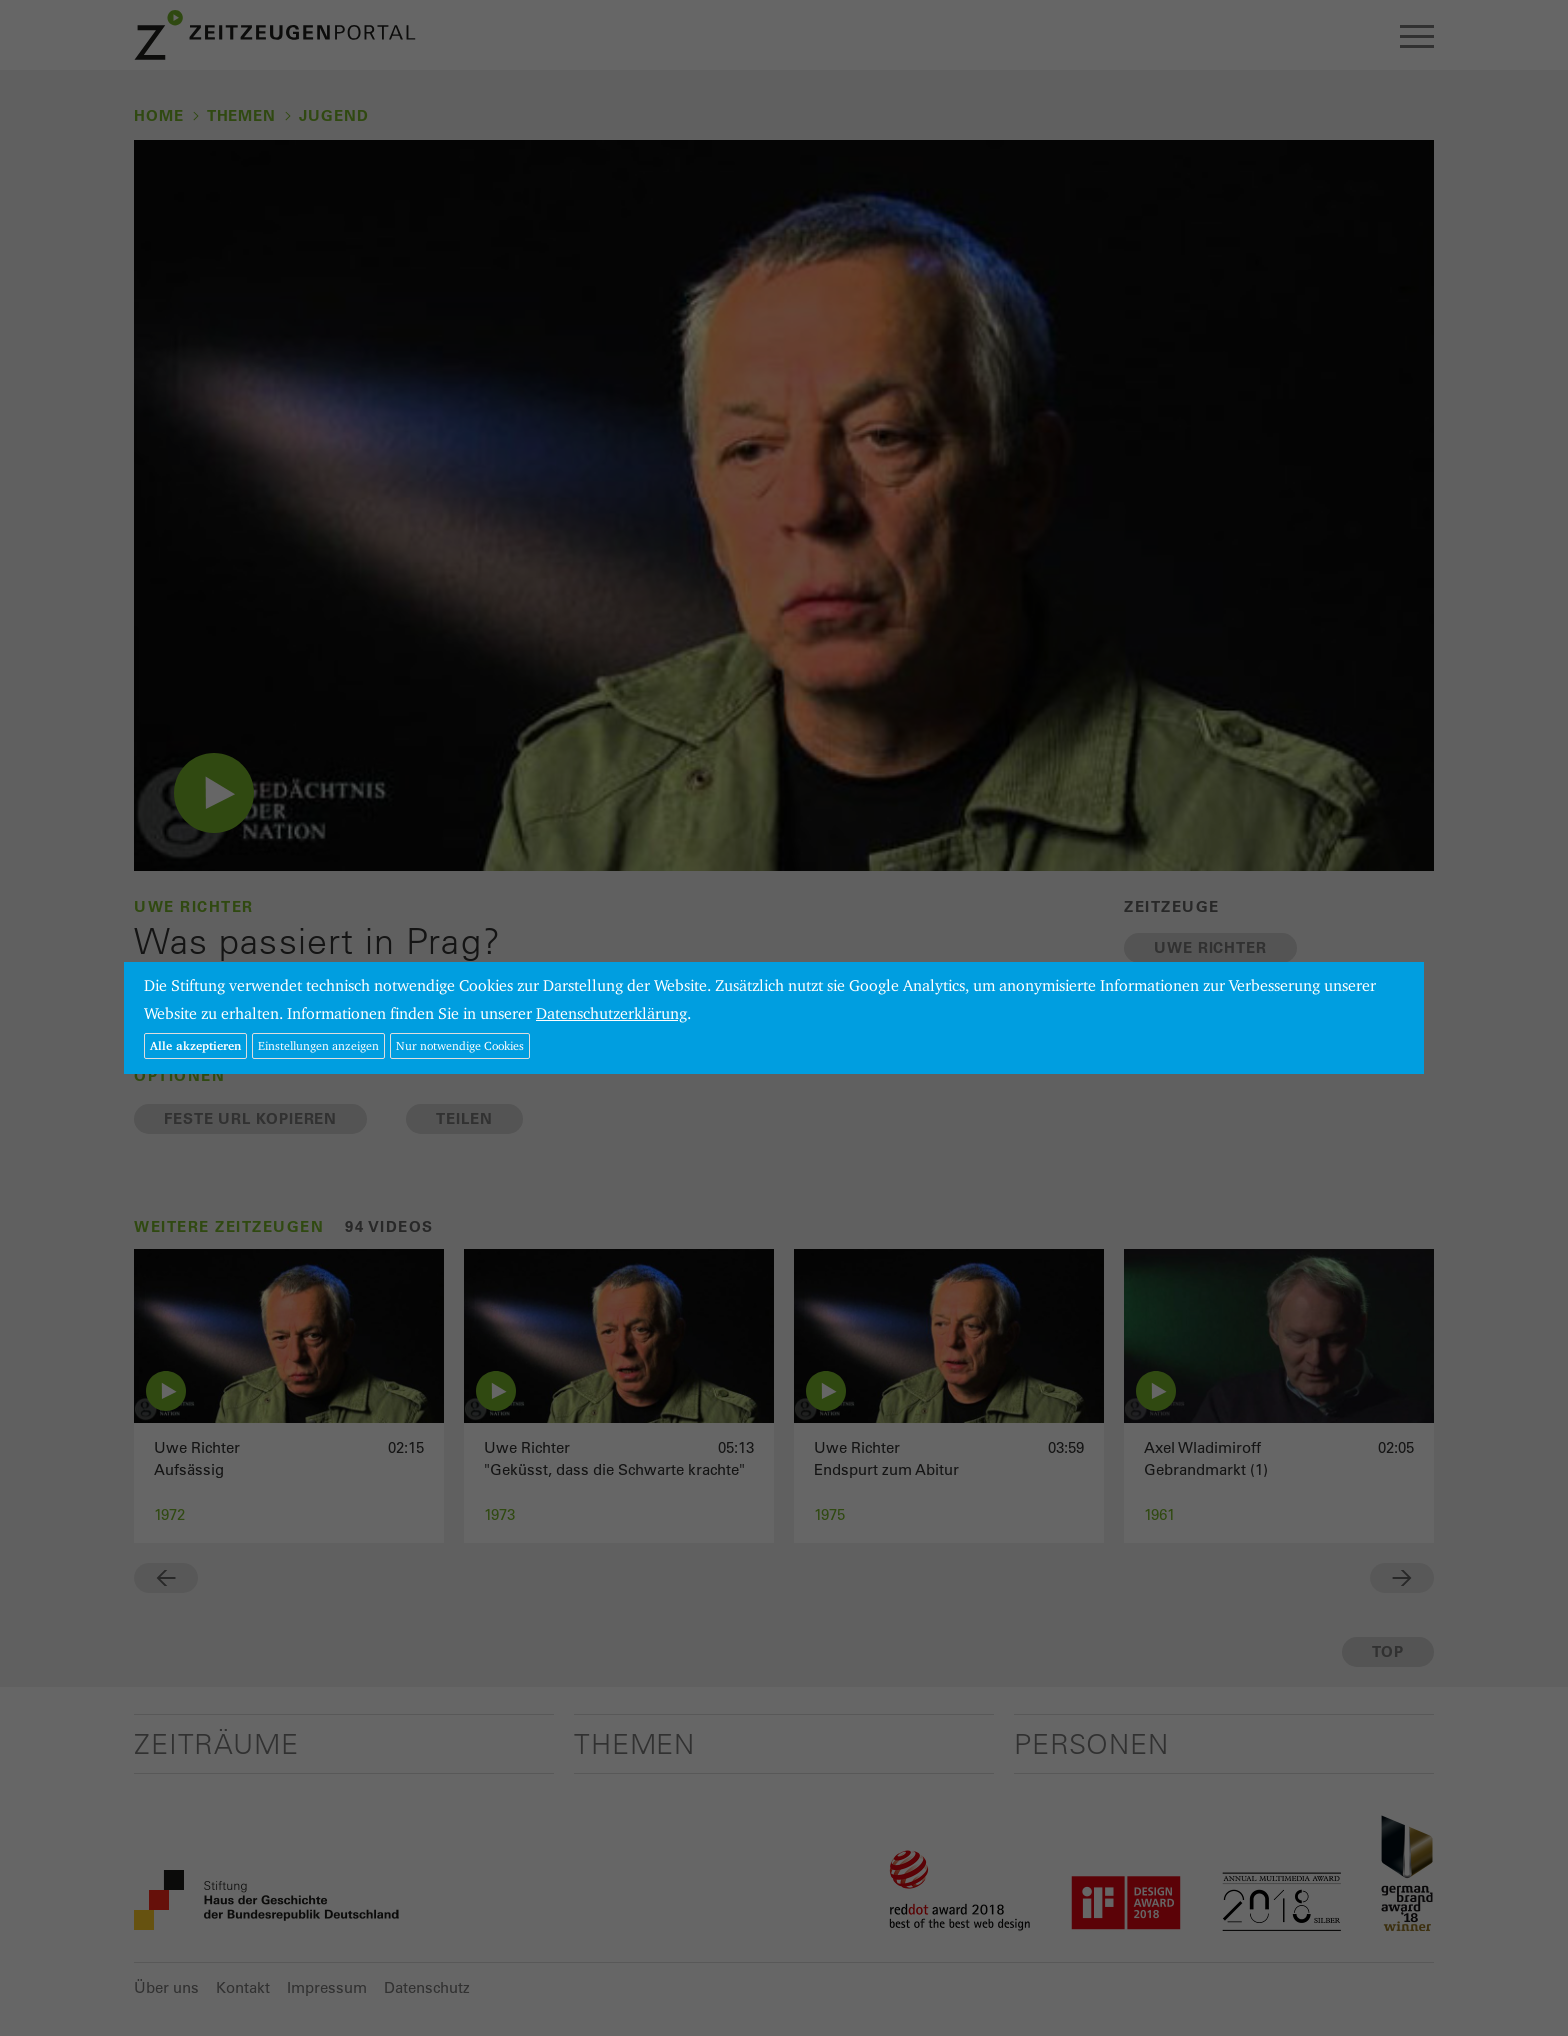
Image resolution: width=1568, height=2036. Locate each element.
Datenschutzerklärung (611, 1013)
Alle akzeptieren (195, 1045)
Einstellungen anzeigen (318, 1045)
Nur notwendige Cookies (460, 1045)
